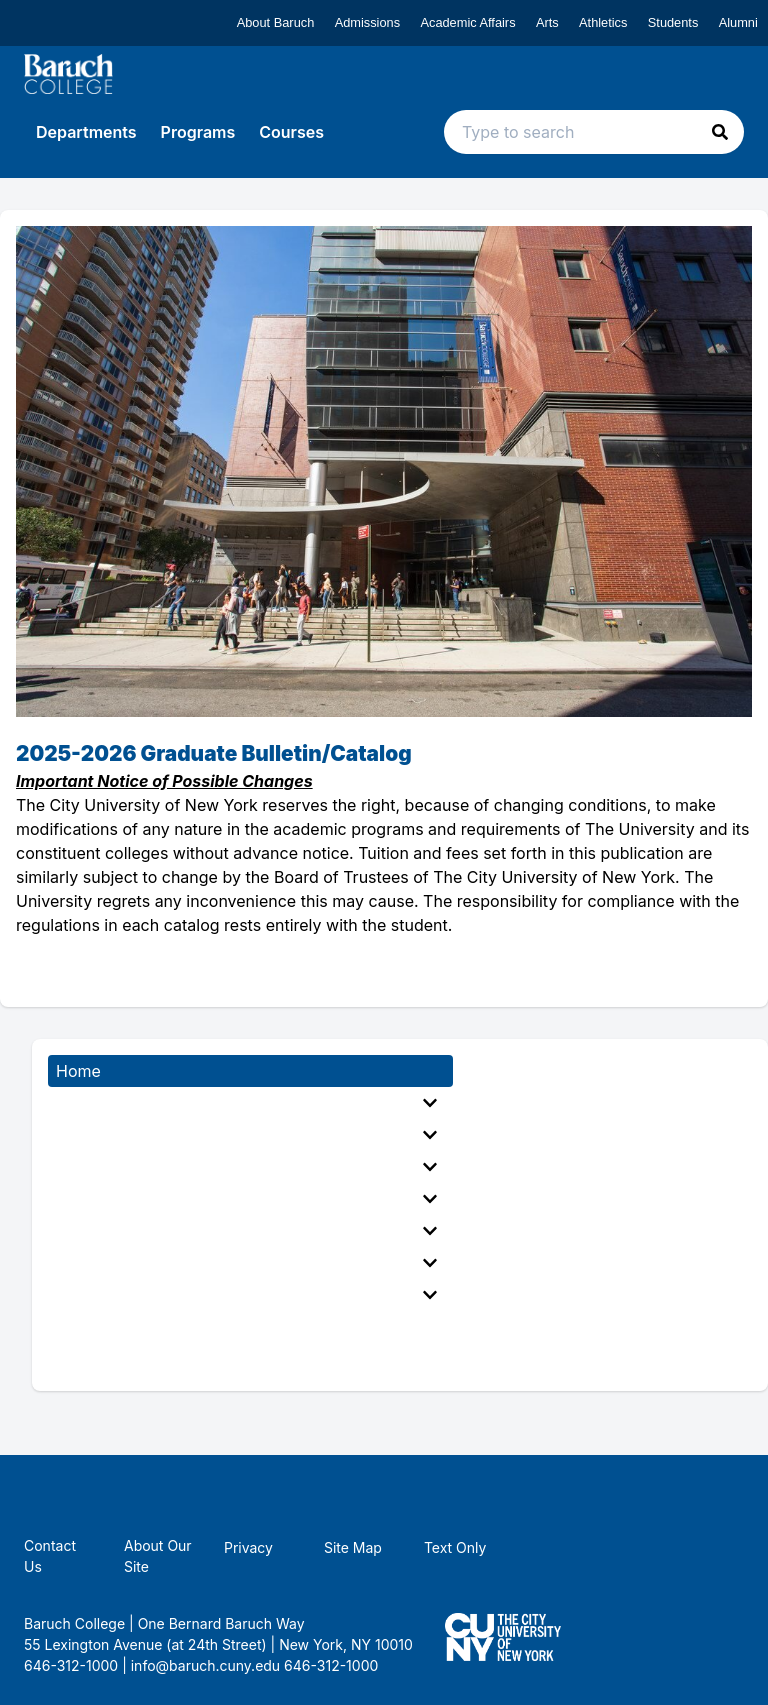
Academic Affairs (467, 22)
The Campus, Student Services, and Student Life (246, 1263)
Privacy (248, 1547)
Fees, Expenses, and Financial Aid (246, 1231)
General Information (246, 1103)
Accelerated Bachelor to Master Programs (246, 1135)
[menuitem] (250, 1103)
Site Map (353, 1547)
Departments (86, 132)
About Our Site (158, 1556)
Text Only (455, 1547)
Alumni (738, 22)
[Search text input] (594, 132)
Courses (291, 132)
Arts (547, 22)
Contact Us (50, 1556)
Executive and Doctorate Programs (246, 1167)
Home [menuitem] (78, 1071)
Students (673, 22)
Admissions (367, 22)
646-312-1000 (331, 1665)
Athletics (603, 22)
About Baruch (276, 22)
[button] (720, 132)
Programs (198, 132)
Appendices (246, 1295)
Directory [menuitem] (91, 1359)
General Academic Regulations (246, 1199)
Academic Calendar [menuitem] (130, 1327)
